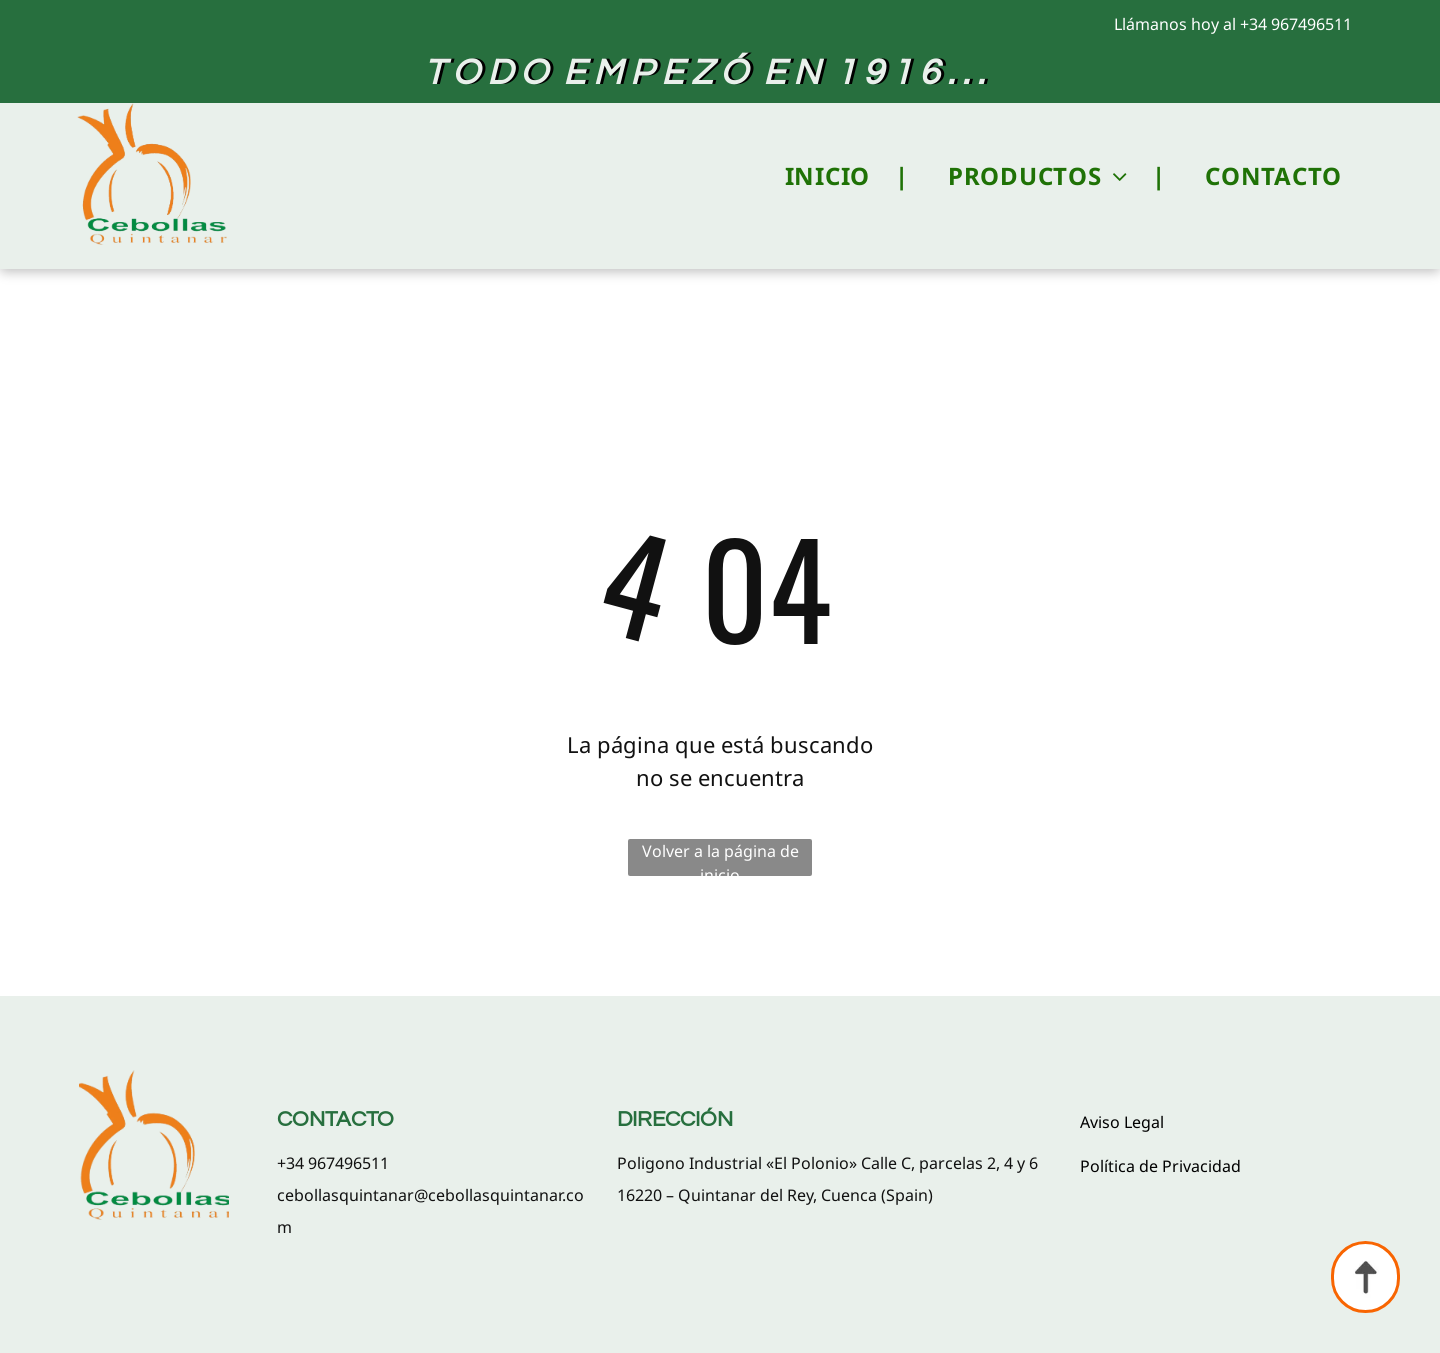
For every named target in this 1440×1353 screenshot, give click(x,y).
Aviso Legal (1122, 1122)
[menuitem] (826, 176)
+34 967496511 (1296, 24)
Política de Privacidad (1160, 1166)
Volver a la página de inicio (720, 858)
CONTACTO (335, 1119)
